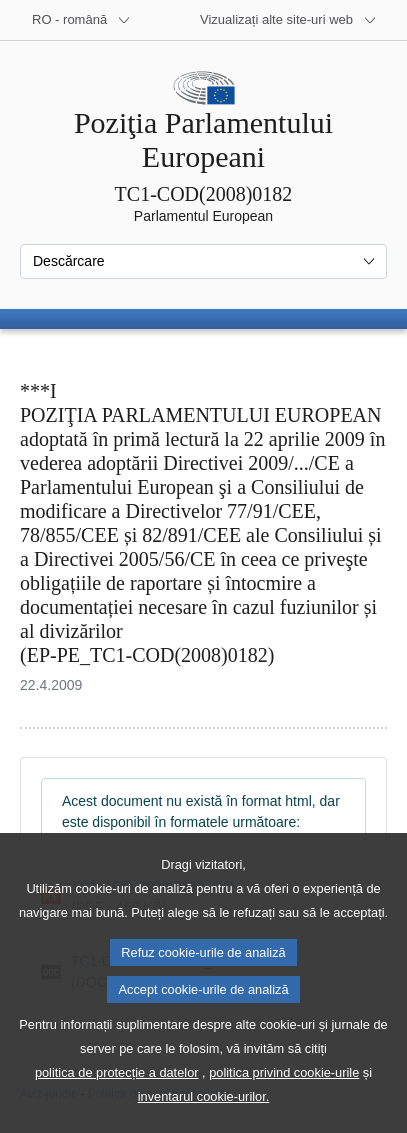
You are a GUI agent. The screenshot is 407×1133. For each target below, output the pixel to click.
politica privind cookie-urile (284, 1107)
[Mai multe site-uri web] (288, 20)
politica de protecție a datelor (117, 1107)
